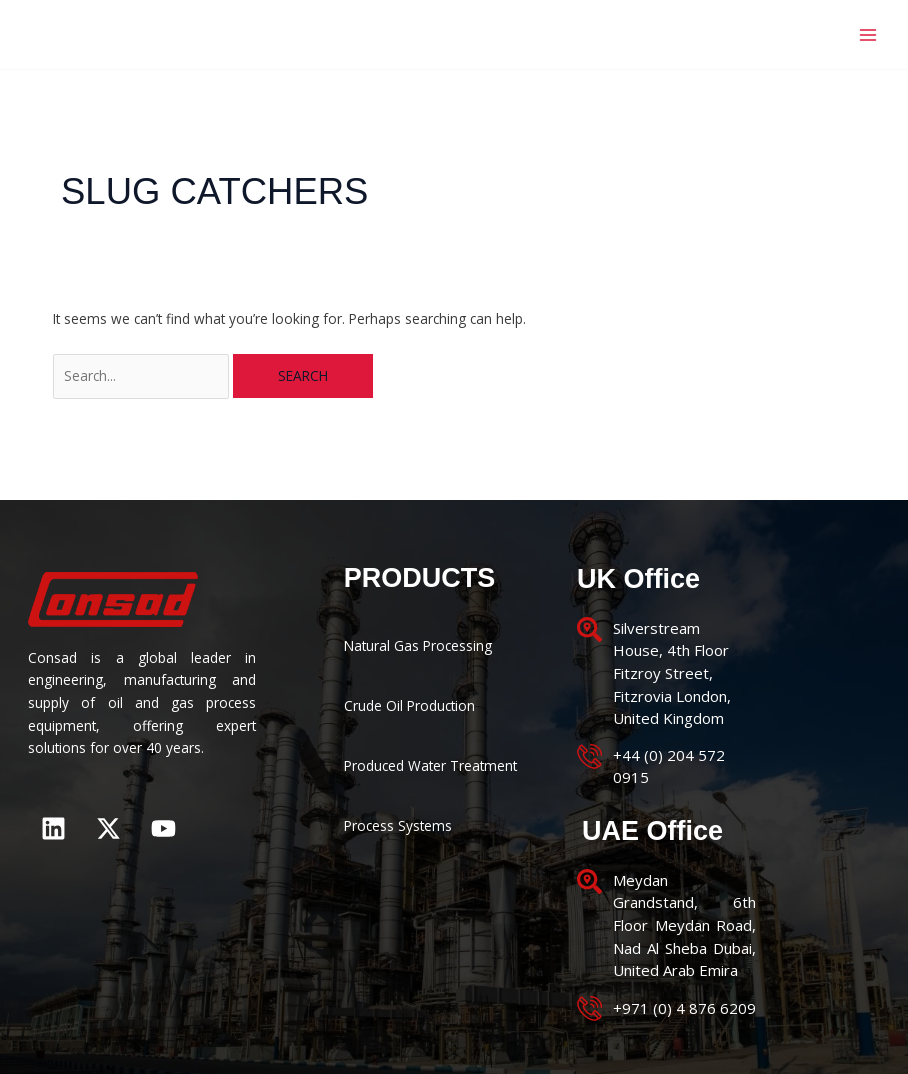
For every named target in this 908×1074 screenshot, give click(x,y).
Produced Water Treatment (430, 765)
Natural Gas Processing (418, 645)
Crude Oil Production (409, 705)
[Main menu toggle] (868, 34)
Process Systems (398, 825)
